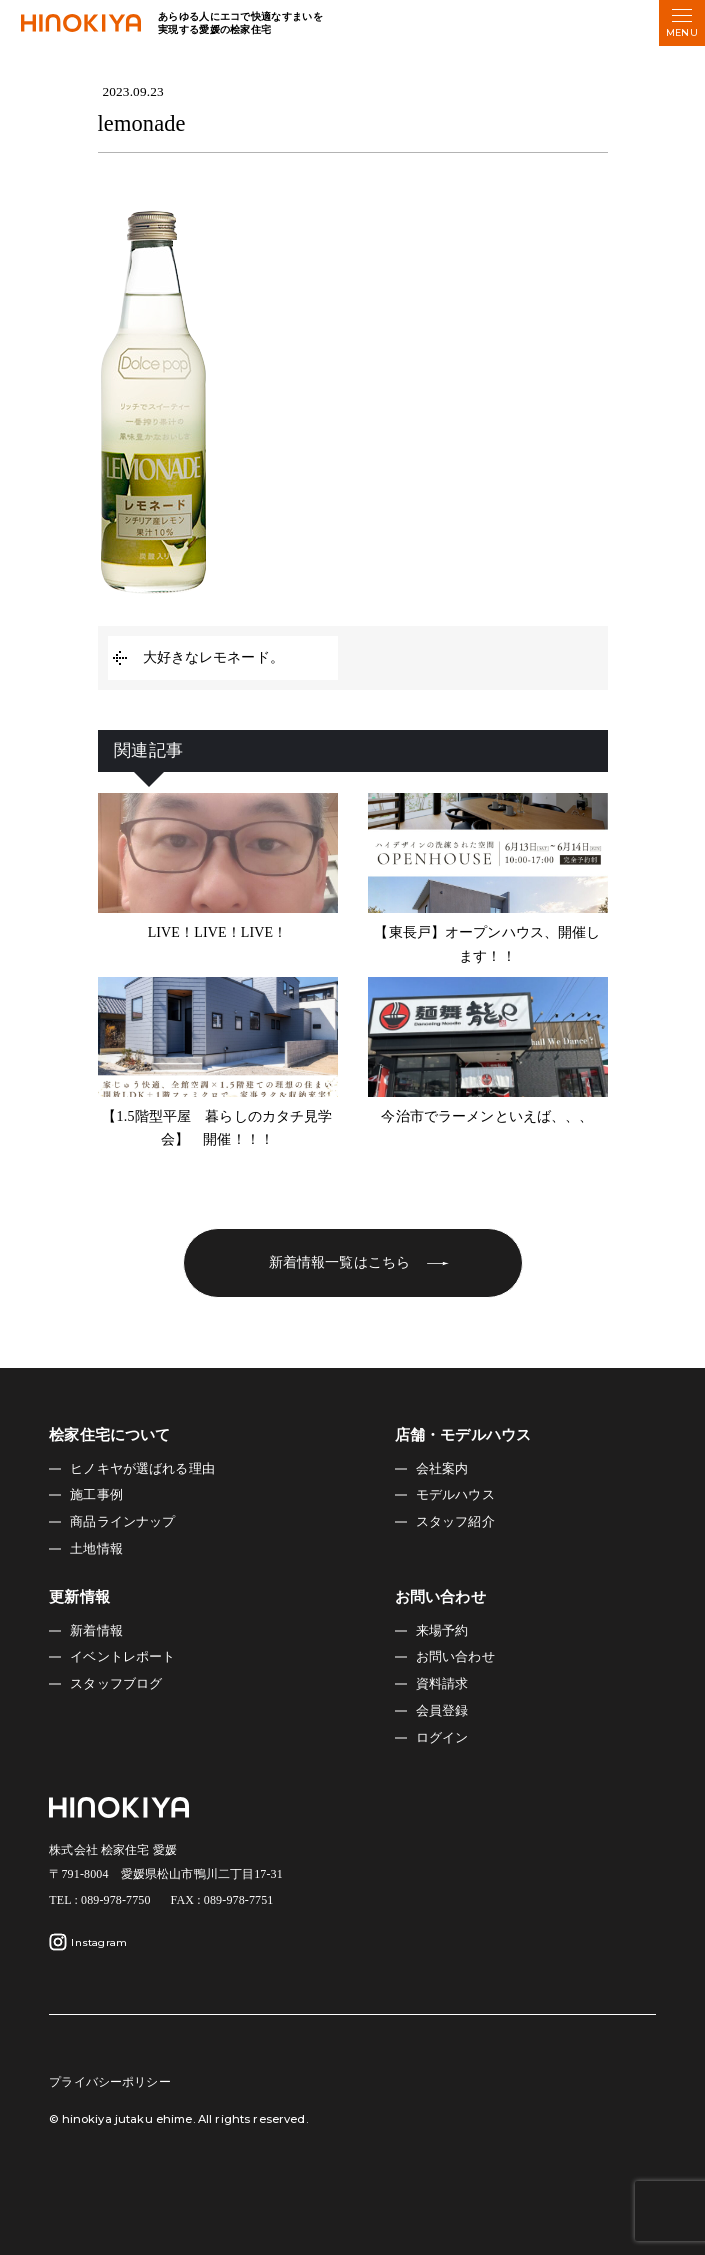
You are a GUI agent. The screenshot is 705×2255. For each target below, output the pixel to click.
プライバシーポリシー (109, 2082)
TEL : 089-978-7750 (99, 1900)
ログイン (442, 1738)
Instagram (88, 1942)
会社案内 (442, 1469)
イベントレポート (122, 1657)
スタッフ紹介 (455, 1522)
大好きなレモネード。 (213, 657)
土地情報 (96, 1549)
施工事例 (96, 1495)
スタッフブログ (116, 1684)
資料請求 (442, 1684)
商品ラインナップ (122, 1522)
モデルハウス (455, 1495)
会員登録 (442, 1711)
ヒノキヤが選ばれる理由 (142, 1469)
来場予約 (442, 1631)
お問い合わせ (455, 1657)
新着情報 (96, 1631)
